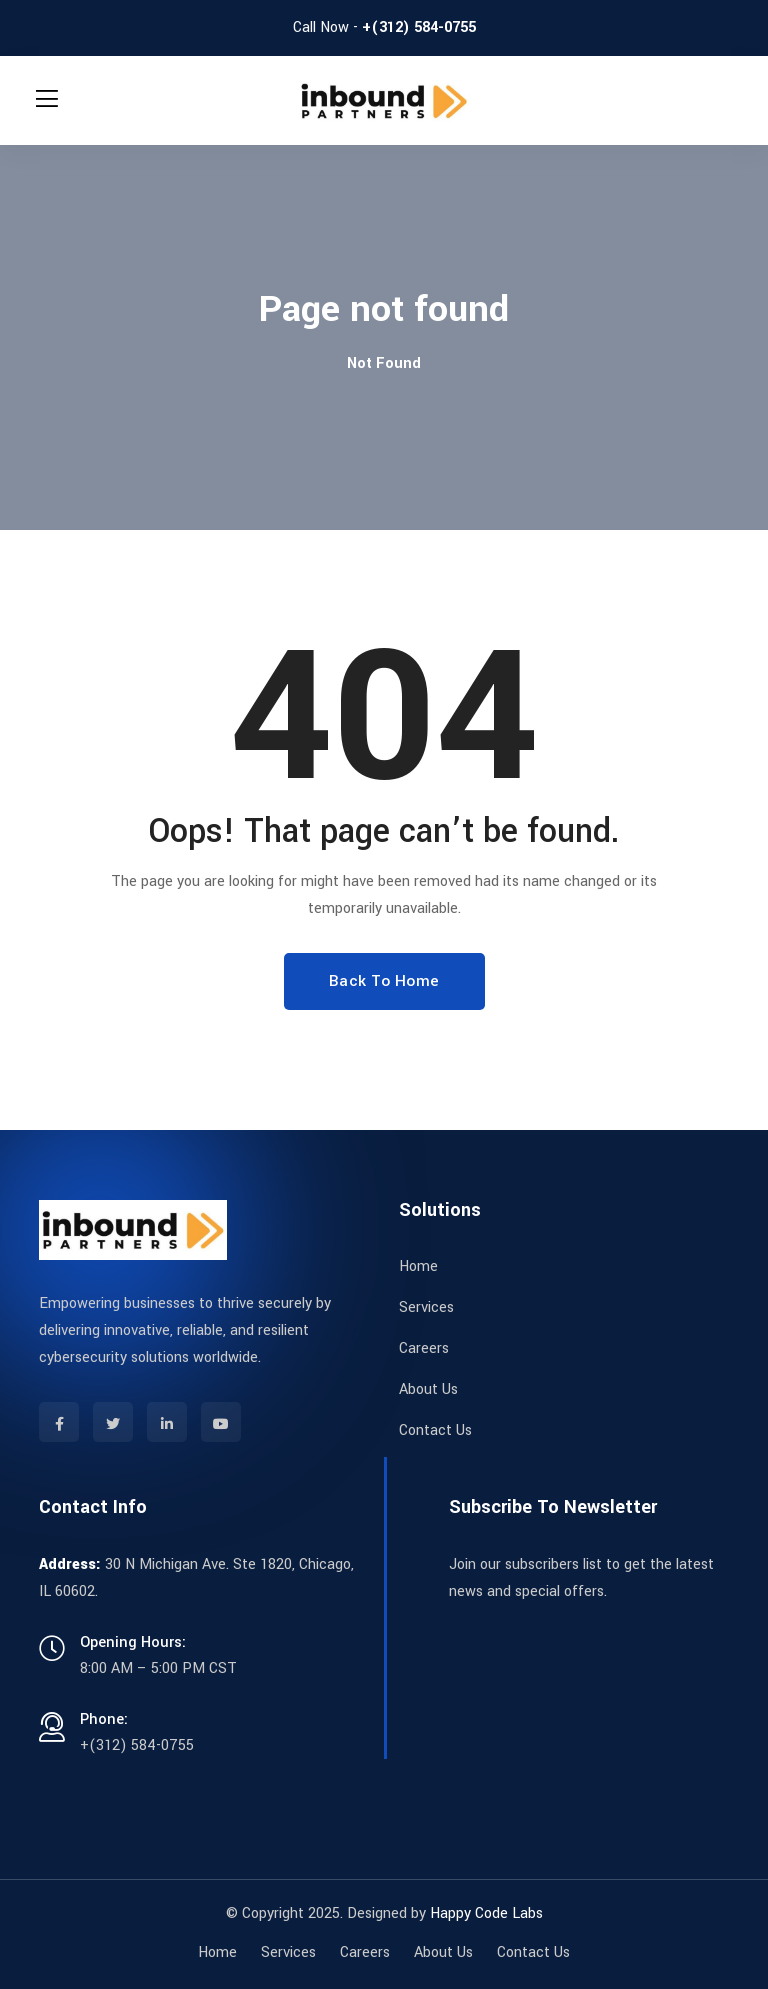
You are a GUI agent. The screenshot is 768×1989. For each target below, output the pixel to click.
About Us (428, 1389)
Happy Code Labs (486, 1913)
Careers (424, 1348)
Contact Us (435, 1430)
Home (418, 1266)
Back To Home (384, 981)
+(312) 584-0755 (419, 27)
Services (426, 1307)
